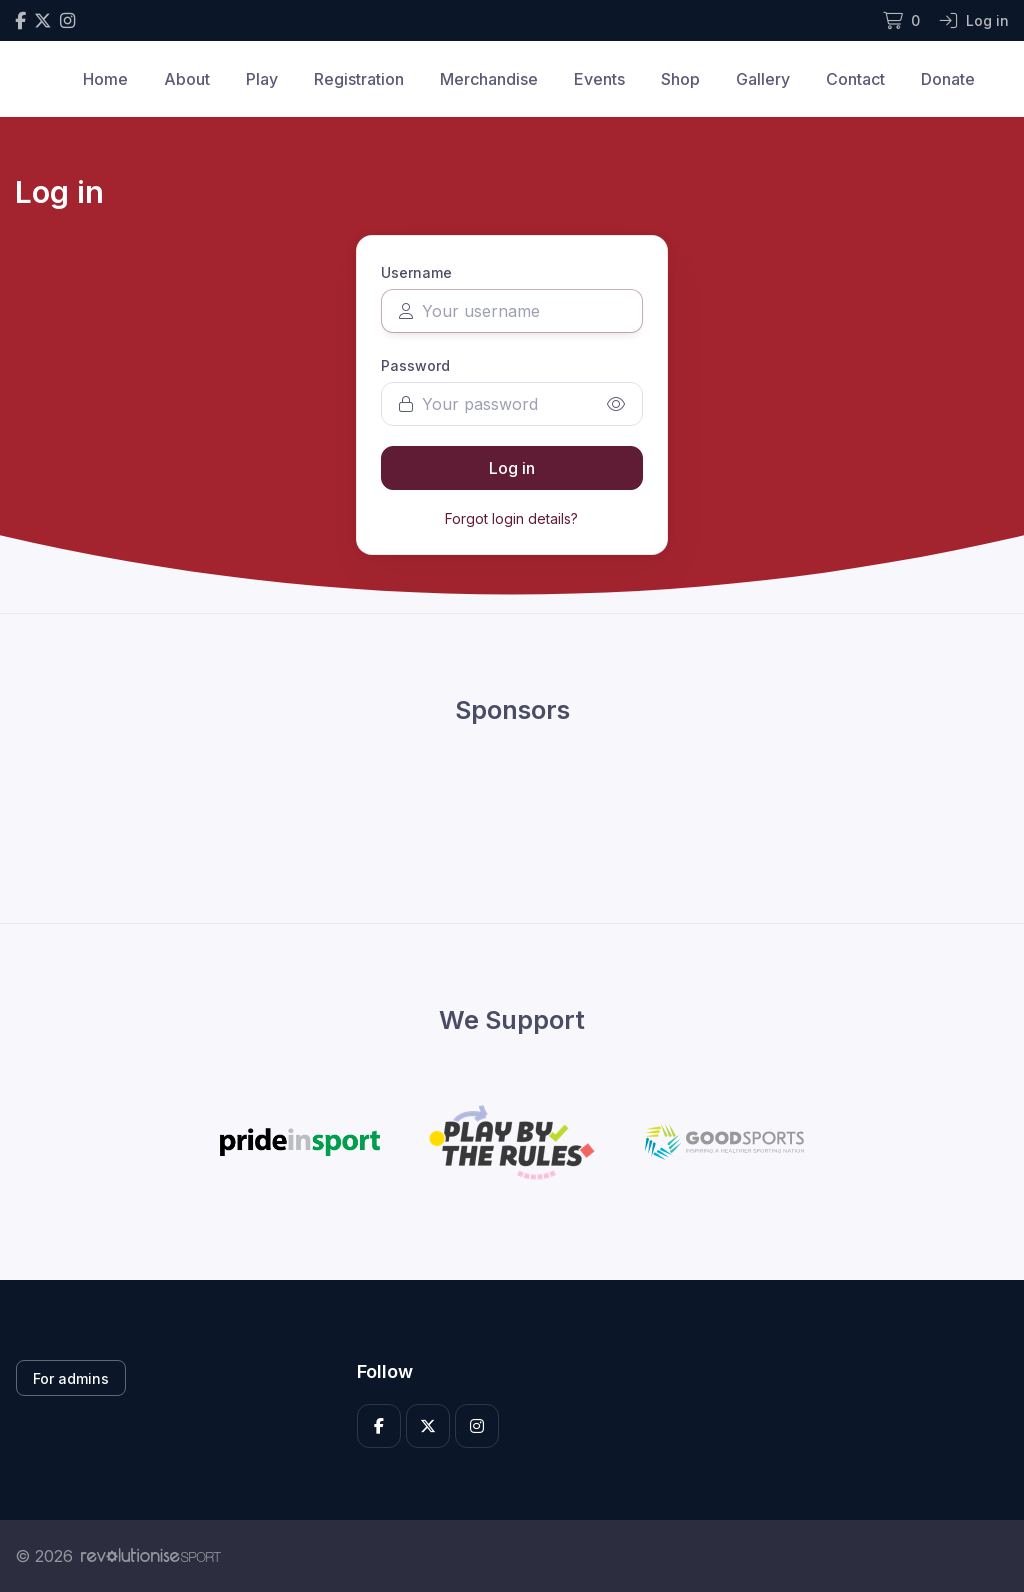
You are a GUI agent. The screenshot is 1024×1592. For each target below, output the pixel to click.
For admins (71, 1378)
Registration (359, 79)
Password (415, 365)
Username (416, 272)
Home (105, 79)
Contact (855, 79)
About (187, 79)
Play (262, 79)
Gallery (763, 79)
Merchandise (489, 79)
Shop (680, 79)
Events (599, 79)
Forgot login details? (511, 518)
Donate (948, 79)
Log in (512, 468)
